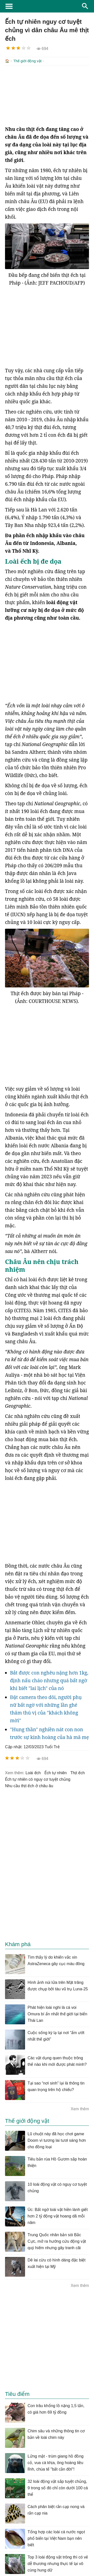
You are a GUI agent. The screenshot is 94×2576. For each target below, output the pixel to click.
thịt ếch (77, 1772)
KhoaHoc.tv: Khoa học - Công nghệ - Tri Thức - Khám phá (47, 6)
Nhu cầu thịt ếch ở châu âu (29, 1785)
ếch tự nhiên (55, 1772)
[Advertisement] (47, 95)
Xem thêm (80, 2108)
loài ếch (33, 1772)
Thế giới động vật (27, 61)
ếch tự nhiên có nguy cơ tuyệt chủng (37, 1779)
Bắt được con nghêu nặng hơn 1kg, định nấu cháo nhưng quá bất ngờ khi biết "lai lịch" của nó (49, 1680)
